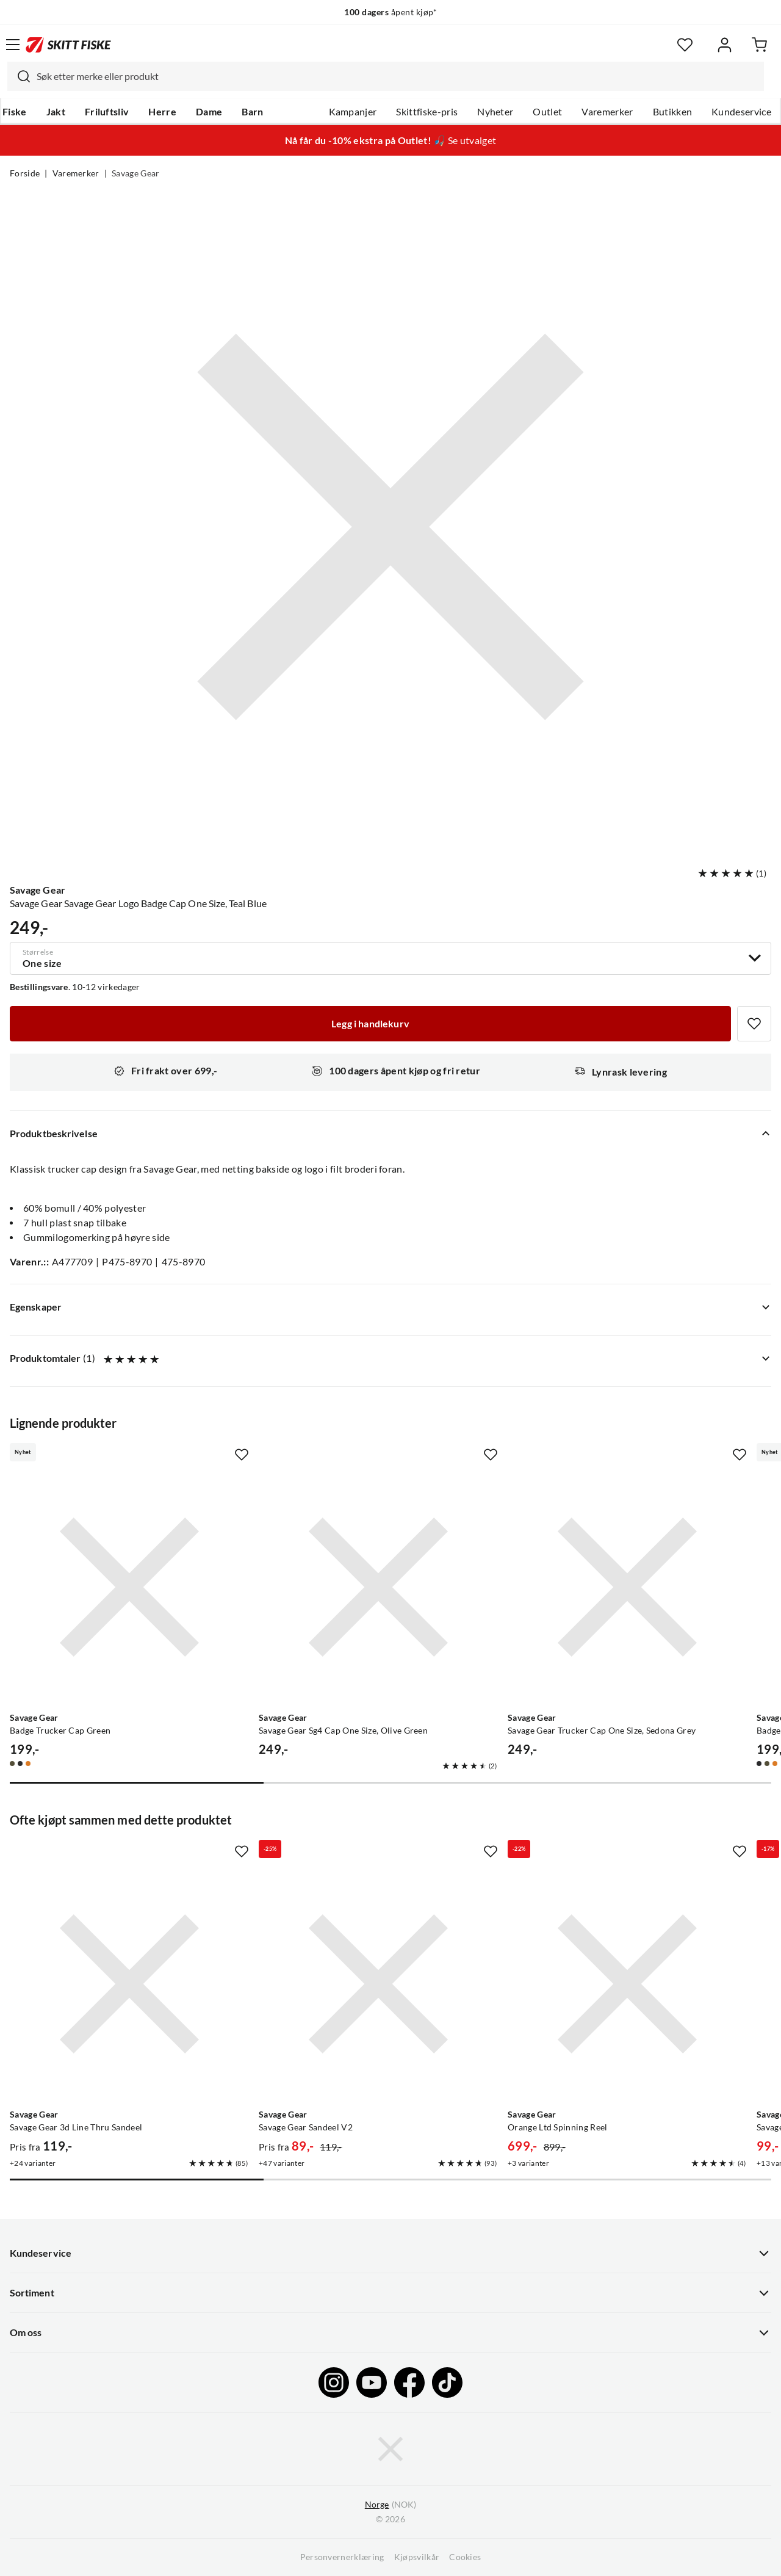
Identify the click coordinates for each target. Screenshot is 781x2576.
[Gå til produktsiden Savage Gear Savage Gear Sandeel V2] (378, 1984)
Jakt (55, 111)
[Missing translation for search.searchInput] (19, 76)
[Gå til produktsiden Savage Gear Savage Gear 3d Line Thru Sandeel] (129, 1984)
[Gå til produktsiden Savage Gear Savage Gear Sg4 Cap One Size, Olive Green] (378, 1587)
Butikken (673, 111)
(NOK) (390, 2504)
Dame (209, 111)
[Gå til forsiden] (68, 44)
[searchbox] (397, 76)
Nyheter (495, 111)
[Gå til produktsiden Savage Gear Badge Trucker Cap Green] (129, 1587)
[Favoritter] (685, 45)
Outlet (547, 111)
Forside (25, 173)
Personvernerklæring (342, 2557)
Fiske (14, 111)
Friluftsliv (107, 111)
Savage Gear (136, 173)
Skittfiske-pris (427, 111)
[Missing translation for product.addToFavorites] (754, 1023)
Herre (162, 111)
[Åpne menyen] (13, 44)
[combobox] (385, 76)
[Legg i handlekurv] (370, 1023)
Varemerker (607, 111)
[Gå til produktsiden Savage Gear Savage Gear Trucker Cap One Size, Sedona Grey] (627, 1587)
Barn (252, 111)
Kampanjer (353, 111)
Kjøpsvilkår (417, 2557)
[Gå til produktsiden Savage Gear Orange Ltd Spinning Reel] (627, 1984)
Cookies (465, 2557)
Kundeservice (741, 111)
